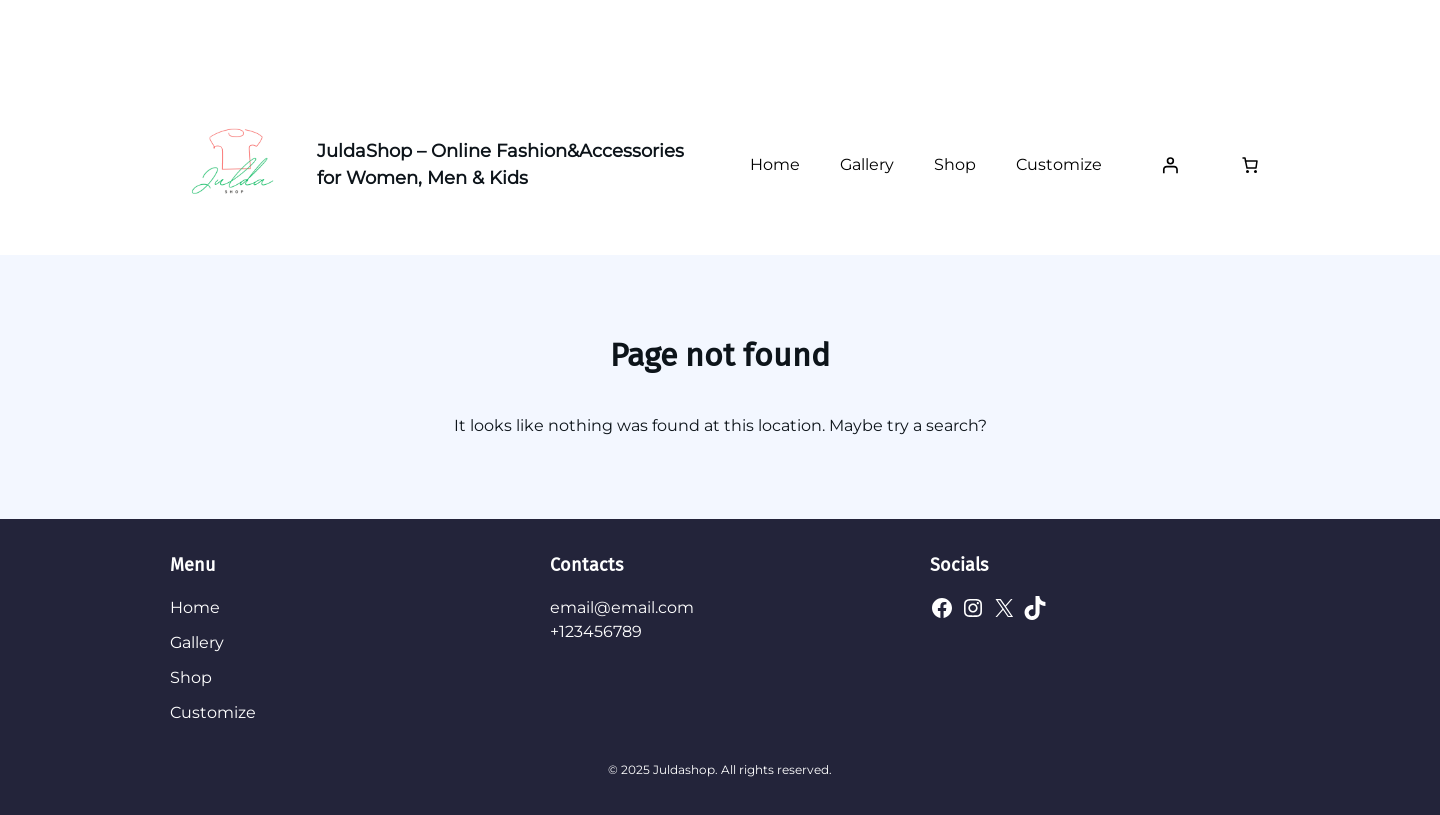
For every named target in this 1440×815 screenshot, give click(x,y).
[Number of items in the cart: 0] (1250, 165)
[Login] (1170, 165)
